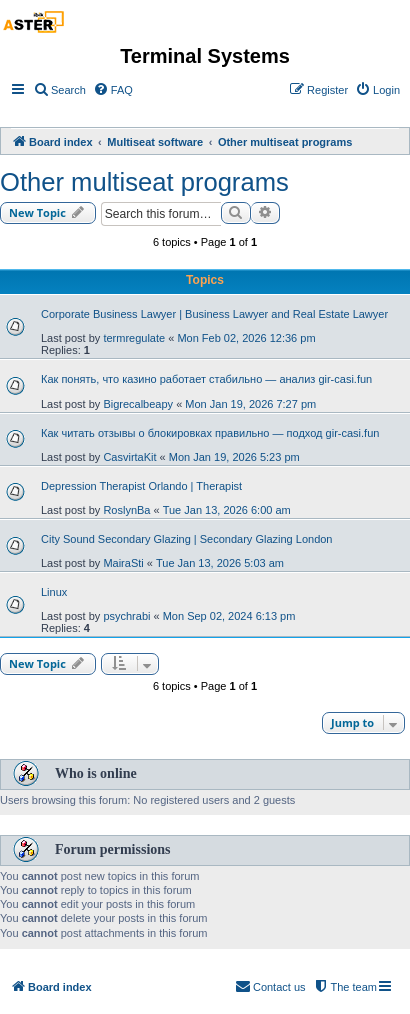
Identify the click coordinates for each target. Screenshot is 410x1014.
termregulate (134, 338)
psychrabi (126, 616)
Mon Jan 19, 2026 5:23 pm (234, 457)
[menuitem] (59, 90)
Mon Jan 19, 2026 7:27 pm (250, 404)
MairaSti (123, 563)
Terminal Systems (205, 56)
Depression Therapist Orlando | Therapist (141, 486)
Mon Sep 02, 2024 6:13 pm (229, 616)
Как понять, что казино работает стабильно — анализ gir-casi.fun (206, 379)
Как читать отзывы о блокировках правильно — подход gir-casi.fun (210, 433)
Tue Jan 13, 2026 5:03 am (220, 563)
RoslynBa (126, 510)
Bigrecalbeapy (138, 404)
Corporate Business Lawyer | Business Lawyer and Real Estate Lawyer (214, 314)
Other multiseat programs (144, 182)
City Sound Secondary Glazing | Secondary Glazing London (186, 539)
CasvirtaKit (129, 457)
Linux (54, 592)
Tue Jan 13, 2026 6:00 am (227, 510)
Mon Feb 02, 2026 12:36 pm (246, 338)
